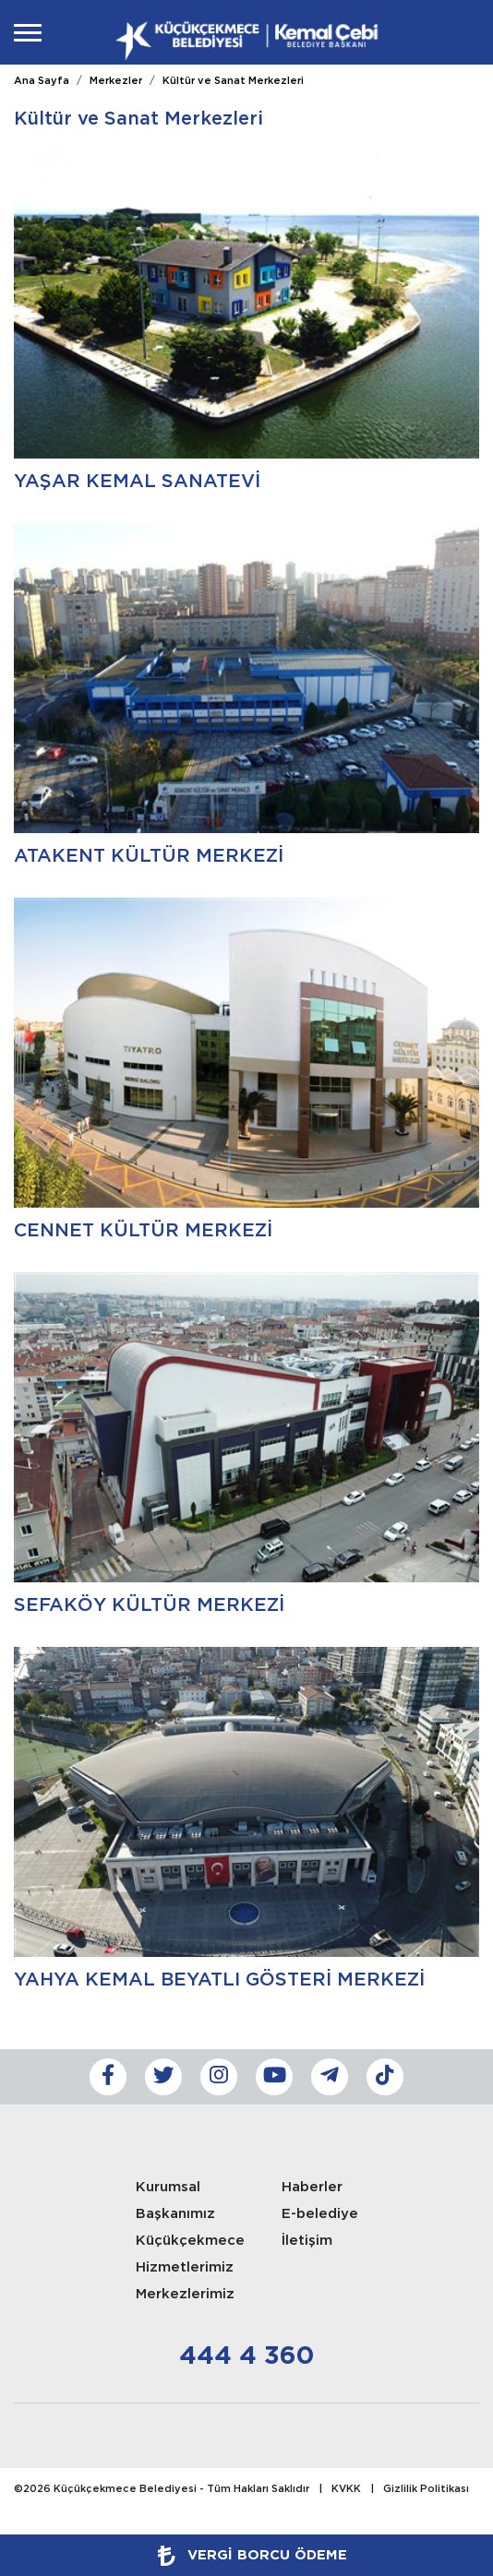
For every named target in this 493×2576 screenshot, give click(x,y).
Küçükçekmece (190, 2241)
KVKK (346, 2489)
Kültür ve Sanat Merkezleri (233, 81)
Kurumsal (168, 2187)
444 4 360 (246, 2356)
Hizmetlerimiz (185, 2267)
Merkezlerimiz (185, 2294)
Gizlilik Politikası (426, 2489)
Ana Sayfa (41, 81)
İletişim (307, 2241)
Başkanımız (175, 2214)
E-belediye (320, 2214)
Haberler (312, 2187)
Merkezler (116, 81)
